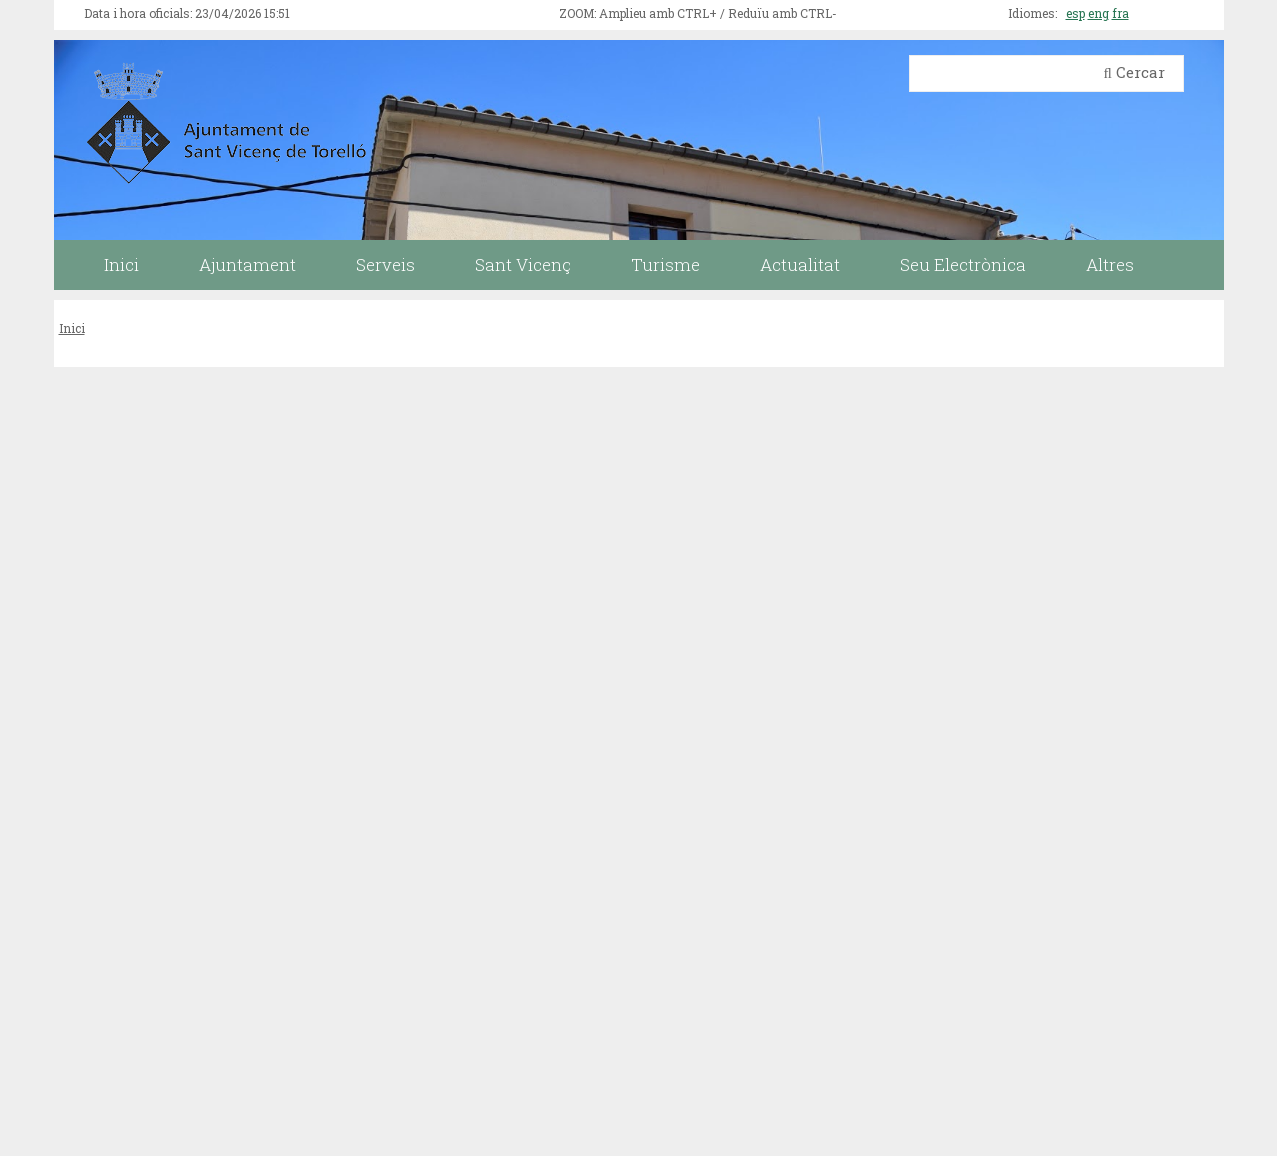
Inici (72, 328)
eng (1098, 13)
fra (1120, 13)
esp (1075, 13)
